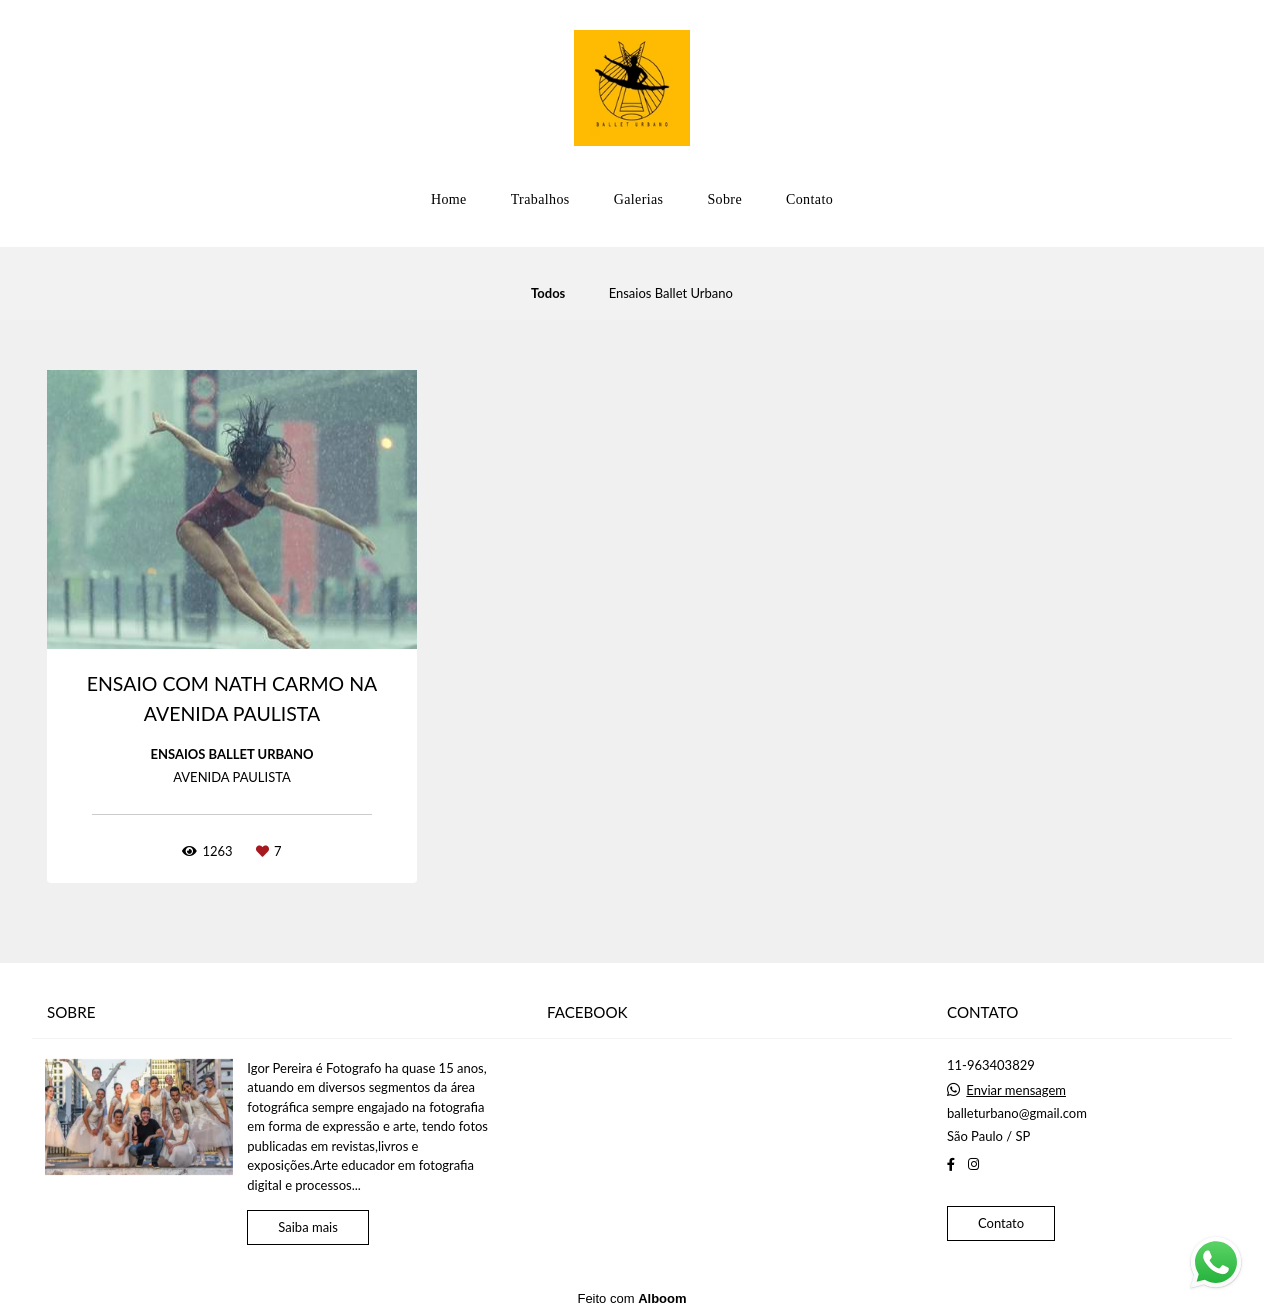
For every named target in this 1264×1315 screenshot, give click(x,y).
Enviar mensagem (1016, 1090)
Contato (809, 199)
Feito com (631, 1298)
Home (449, 199)
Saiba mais (308, 1227)
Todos (548, 293)
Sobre (724, 199)
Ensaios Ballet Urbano (671, 293)
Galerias (639, 199)
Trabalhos (540, 199)
